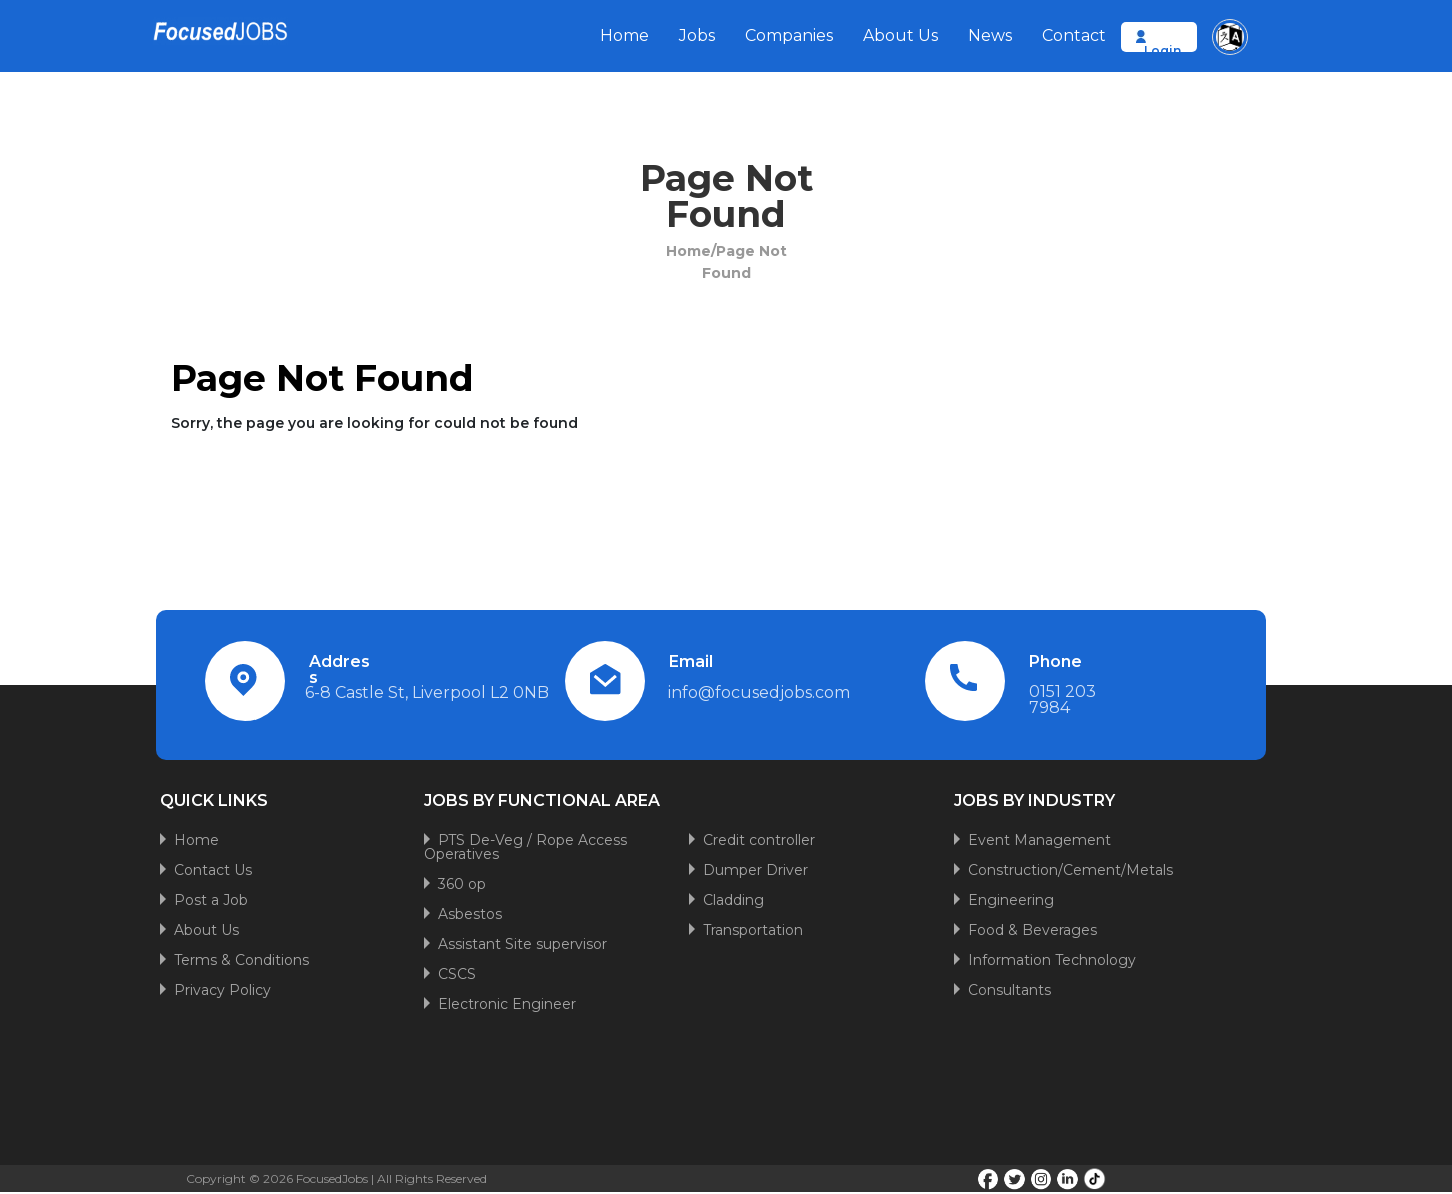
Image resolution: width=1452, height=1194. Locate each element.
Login (1162, 50)
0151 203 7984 (1062, 699)
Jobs (697, 35)
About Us (900, 35)
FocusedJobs (332, 1178)
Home (624, 35)
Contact (1074, 35)
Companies (789, 35)
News (990, 35)
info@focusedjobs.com (759, 692)
